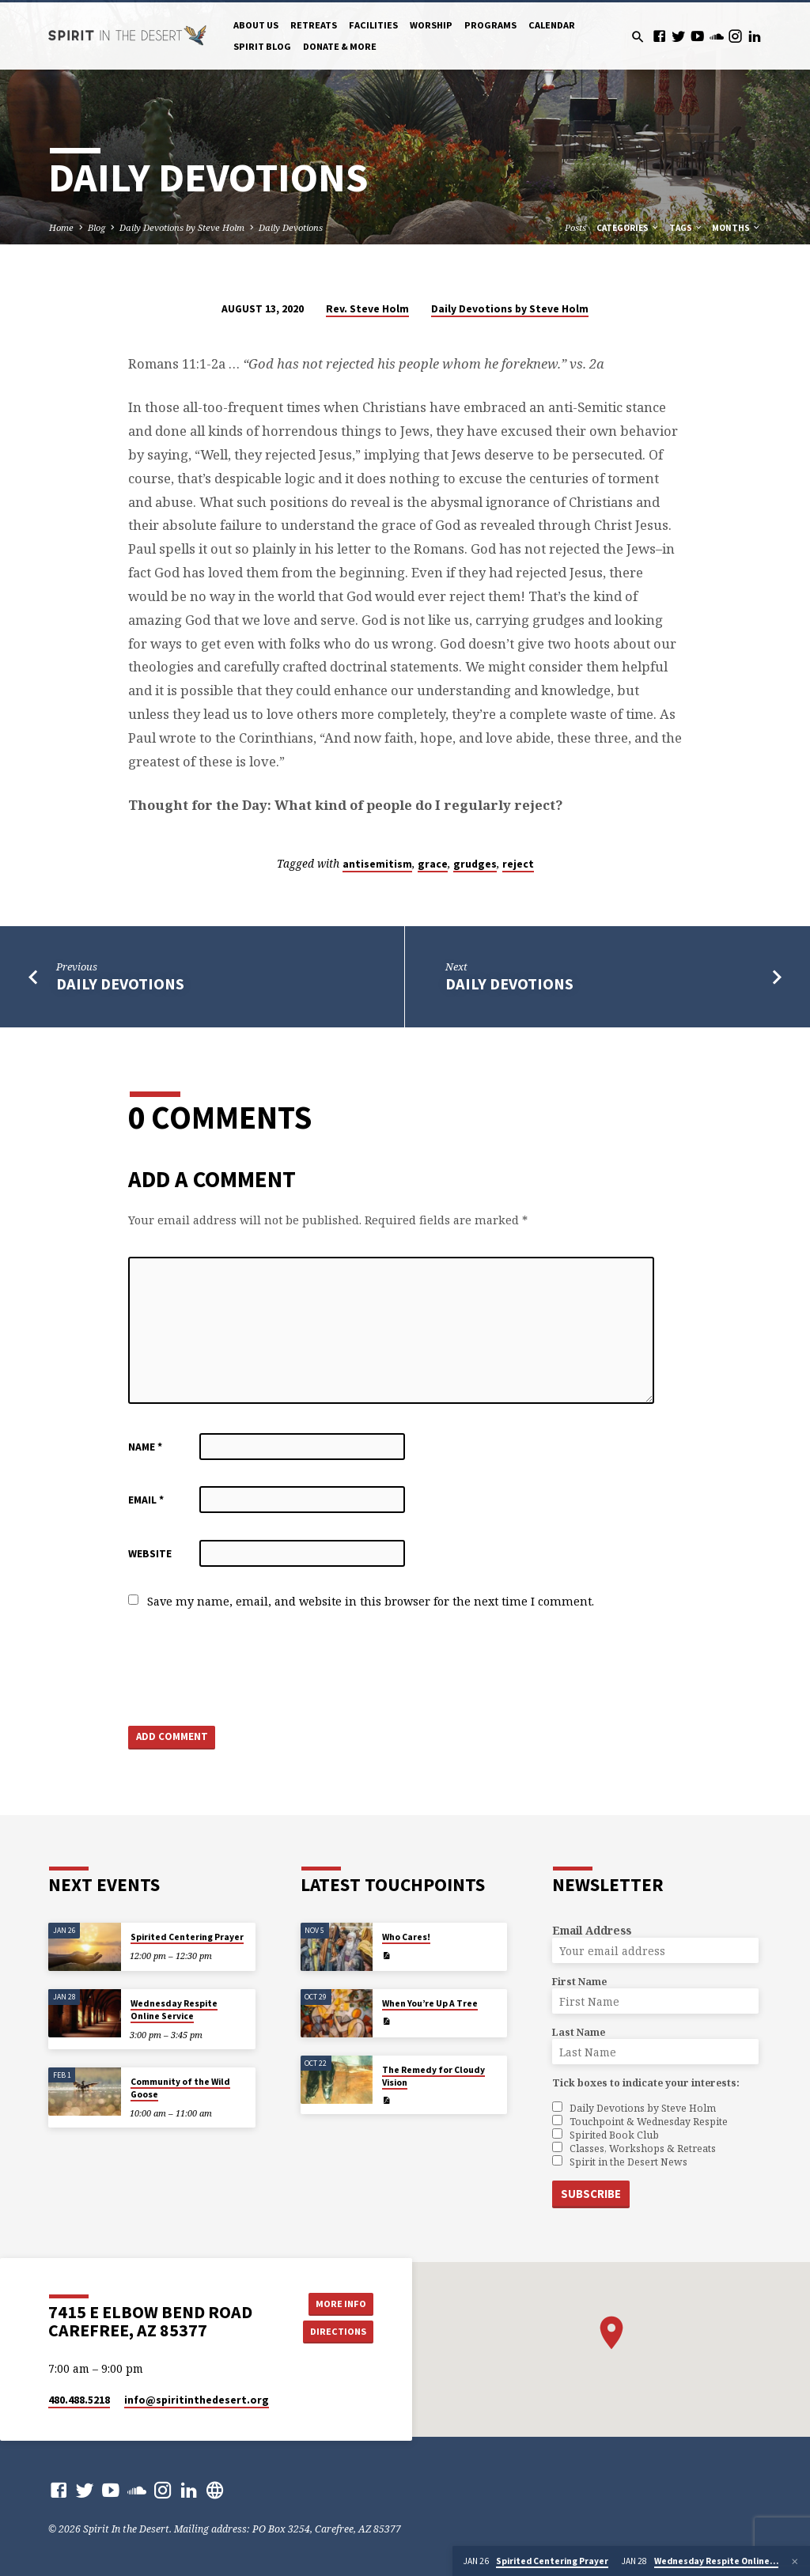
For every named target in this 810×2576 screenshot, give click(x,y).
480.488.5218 (79, 2400)
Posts (575, 227)
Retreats (313, 25)
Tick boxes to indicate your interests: (646, 2083)
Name (145, 1447)
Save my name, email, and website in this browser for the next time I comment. (370, 1601)
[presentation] (248, 1669)
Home (61, 227)
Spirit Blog (262, 46)
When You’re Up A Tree (430, 2003)
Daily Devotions (291, 227)
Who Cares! (406, 1937)
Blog (96, 227)
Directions (337, 2331)
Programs (490, 25)
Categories (628, 227)
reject (518, 864)
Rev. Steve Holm (367, 309)
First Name (579, 1982)
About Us (255, 25)
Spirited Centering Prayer (187, 1937)
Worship (431, 25)
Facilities (373, 25)
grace (433, 864)
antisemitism (377, 864)
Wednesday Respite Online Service (174, 2010)
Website (150, 1553)
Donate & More (340, 46)
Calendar (551, 25)
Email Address (591, 1931)
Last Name (578, 2033)
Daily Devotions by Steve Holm (181, 227)
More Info (338, 2303)
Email (146, 1500)
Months (736, 227)
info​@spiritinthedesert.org (196, 2400)
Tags (686, 227)
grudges (475, 864)
